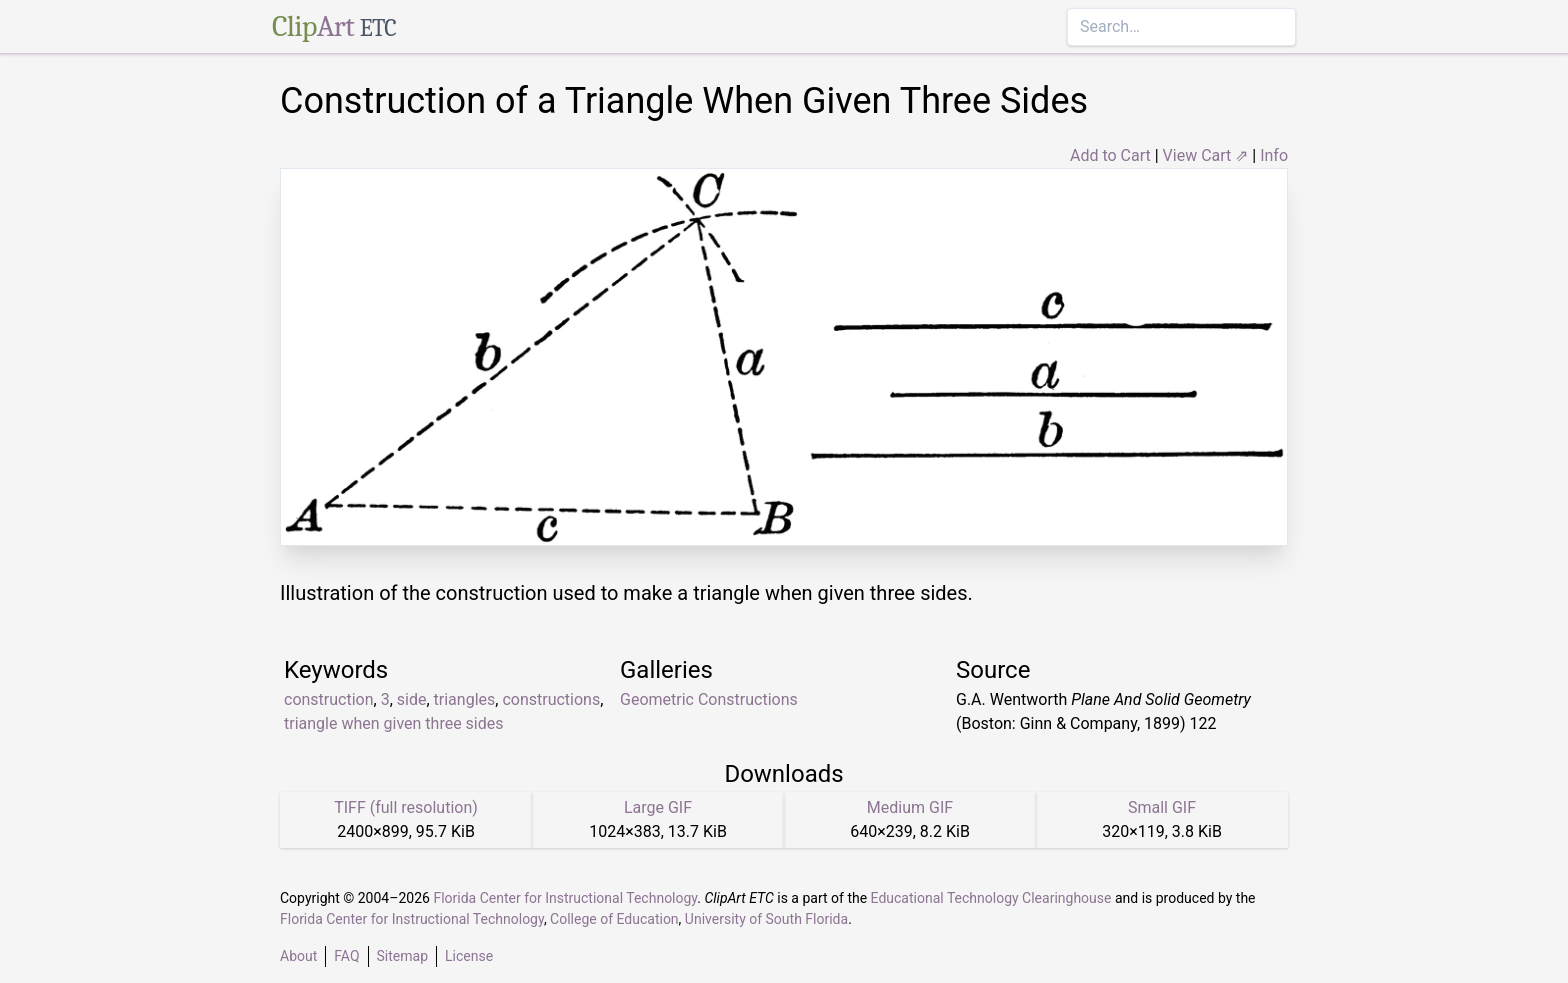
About (298, 956)
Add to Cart (1110, 155)
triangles (465, 699)
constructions (551, 699)
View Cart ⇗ (1206, 155)
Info (1274, 155)
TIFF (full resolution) (406, 807)
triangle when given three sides (394, 723)
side (412, 699)
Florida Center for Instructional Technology (565, 898)
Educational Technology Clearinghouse (991, 898)
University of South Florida (766, 919)
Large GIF (658, 807)
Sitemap (402, 956)
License (469, 956)
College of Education (614, 919)
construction (329, 699)
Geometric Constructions (709, 699)
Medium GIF (910, 807)
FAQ (346, 956)
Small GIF (1162, 807)
